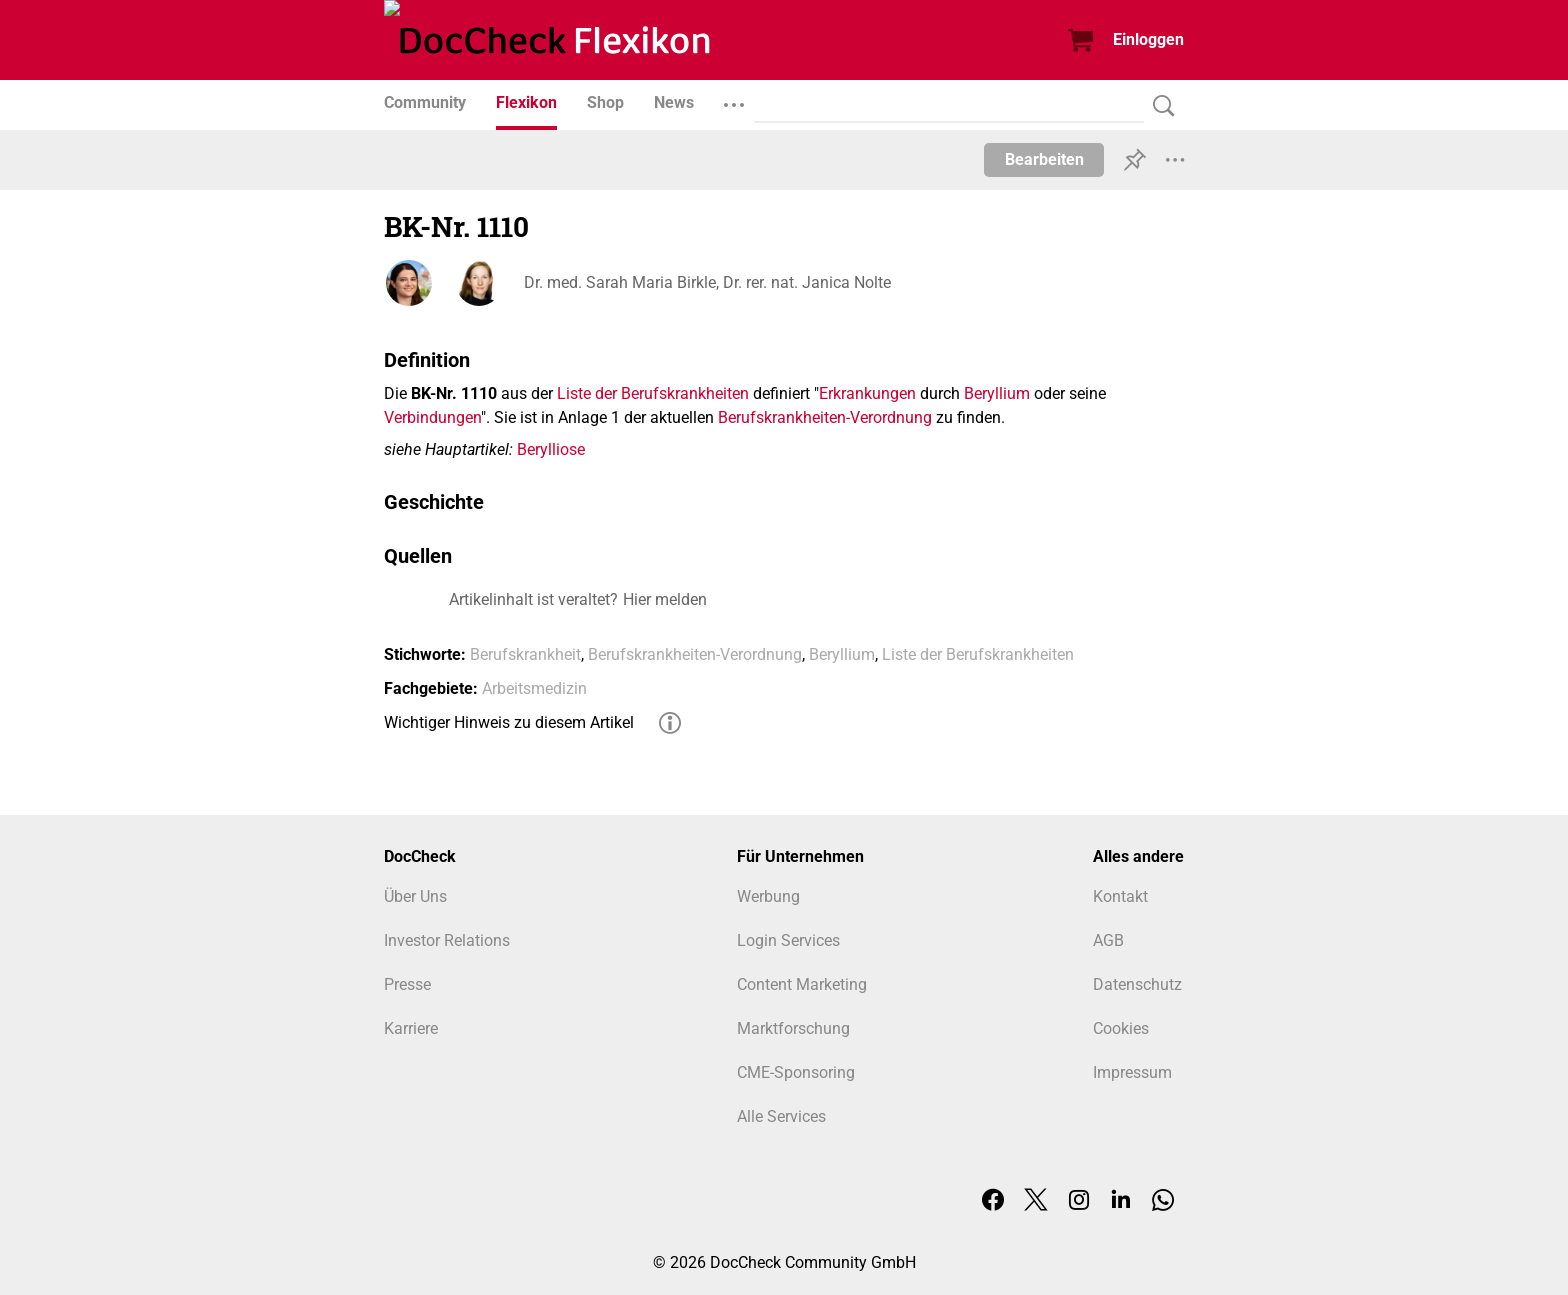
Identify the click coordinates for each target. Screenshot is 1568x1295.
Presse (407, 984)
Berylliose (551, 449)
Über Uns (415, 896)
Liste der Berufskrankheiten (653, 393)
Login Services (788, 940)
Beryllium (997, 393)
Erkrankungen (867, 393)
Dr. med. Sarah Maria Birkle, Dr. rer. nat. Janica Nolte (707, 282)
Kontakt (1120, 896)
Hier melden (665, 599)
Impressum (1132, 1072)
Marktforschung (793, 1028)
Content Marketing (802, 984)
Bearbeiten (1044, 159)
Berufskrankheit (525, 654)
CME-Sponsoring (796, 1072)
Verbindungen (432, 417)
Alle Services (781, 1116)
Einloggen (1148, 39)
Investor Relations (447, 940)
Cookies (1121, 1028)
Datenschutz (1137, 984)
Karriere (411, 1028)
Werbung (768, 896)
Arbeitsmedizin (534, 688)
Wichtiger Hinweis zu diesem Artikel (509, 722)
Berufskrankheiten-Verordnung (825, 417)
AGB (1108, 940)
